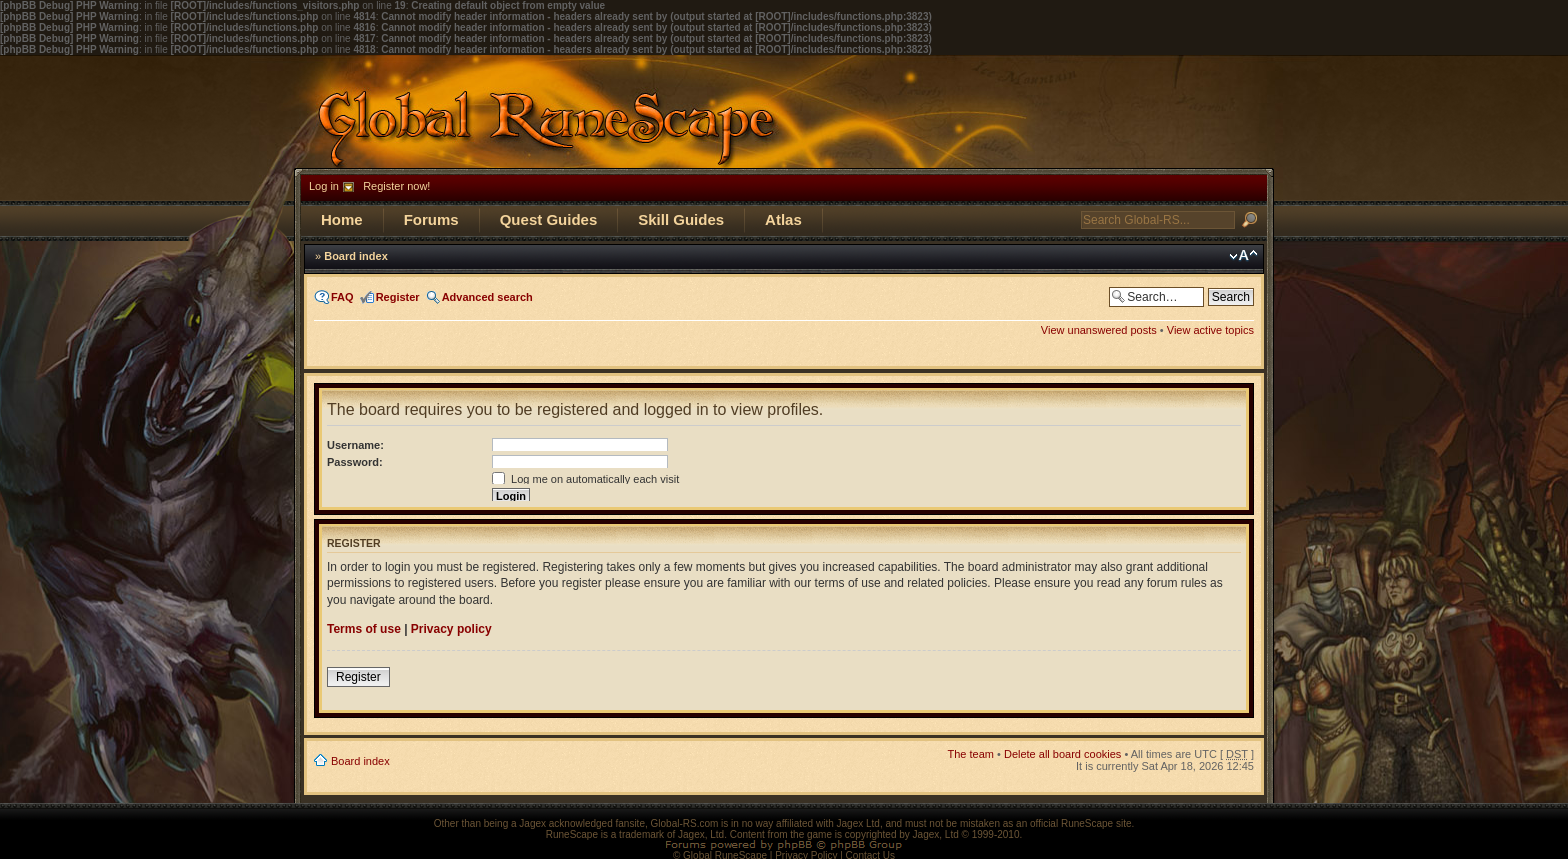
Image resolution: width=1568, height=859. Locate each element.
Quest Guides (549, 219)
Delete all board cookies (1062, 754)
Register (398, 297)
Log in (324, 186)
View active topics (1210, 330)
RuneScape (572, 834)
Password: (355, 462)
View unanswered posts (1099, 330)
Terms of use (364, 629)
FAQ (342, 297)
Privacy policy (451, 629)
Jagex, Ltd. (702, 834)
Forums (431, 219)
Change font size (1243, 256)
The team (971, 754)
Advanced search (487, 297)
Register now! (396, 186)
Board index (356, 256)
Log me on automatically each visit (585, 479)
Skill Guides (681, 219)
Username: (355, 445)
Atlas (783, 219)
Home (342, 219)
